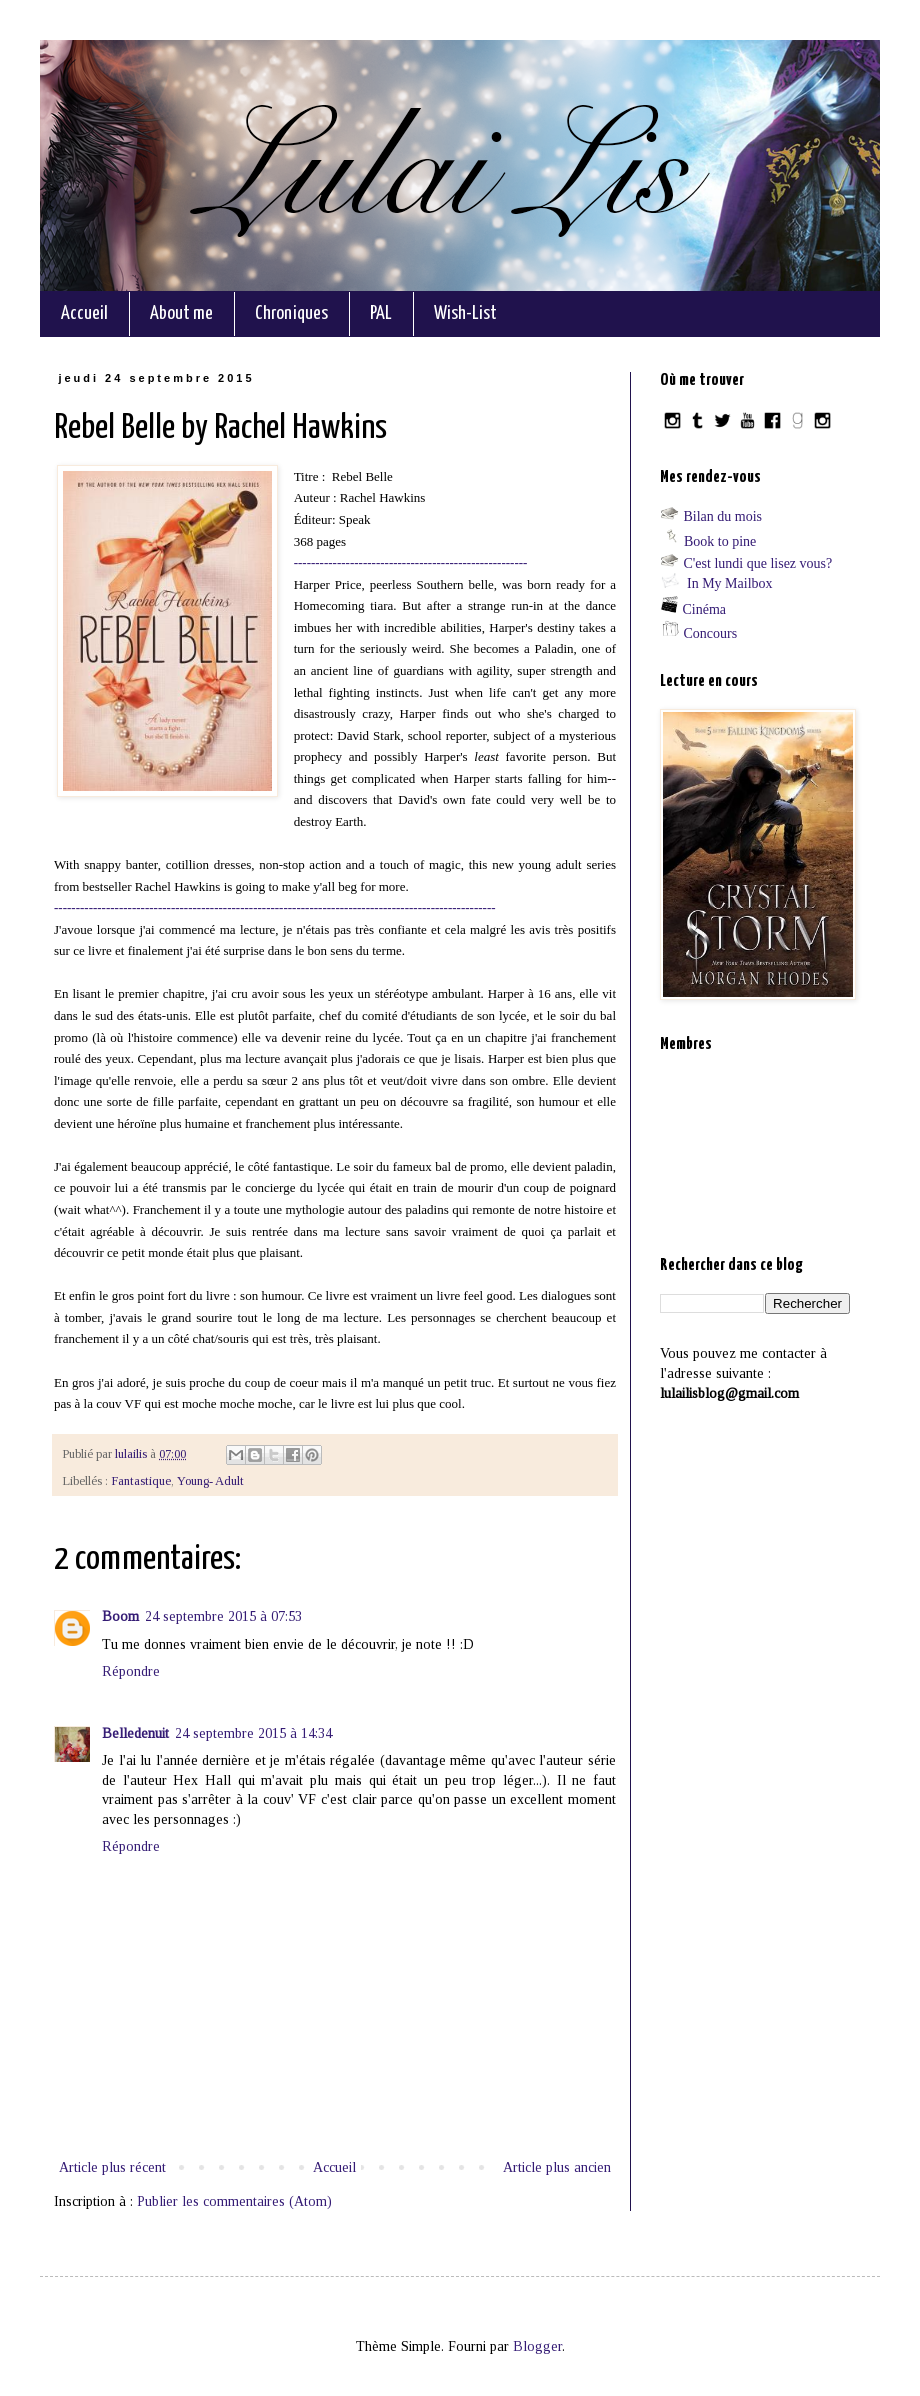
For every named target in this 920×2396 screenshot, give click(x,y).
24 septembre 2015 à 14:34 (253, 1733)
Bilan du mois (723, 516)
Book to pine (720, 541)
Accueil (84, 313)
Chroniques (291, 313)
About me (181, 313)
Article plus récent (112, 2167)
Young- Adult (210, 1481)
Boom (120, 1616)
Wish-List (465, 313)
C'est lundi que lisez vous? (758, 563)
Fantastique (141, 1481)
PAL (381, 313)
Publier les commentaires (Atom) (234, 2201)
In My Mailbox (730, 583)
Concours (711, 633)
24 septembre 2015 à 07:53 (223, 1616)
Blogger (537, 2346)
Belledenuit (135, 1733)
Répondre (131, 1671)
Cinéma (705, 609)
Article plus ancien (557, 2167)
